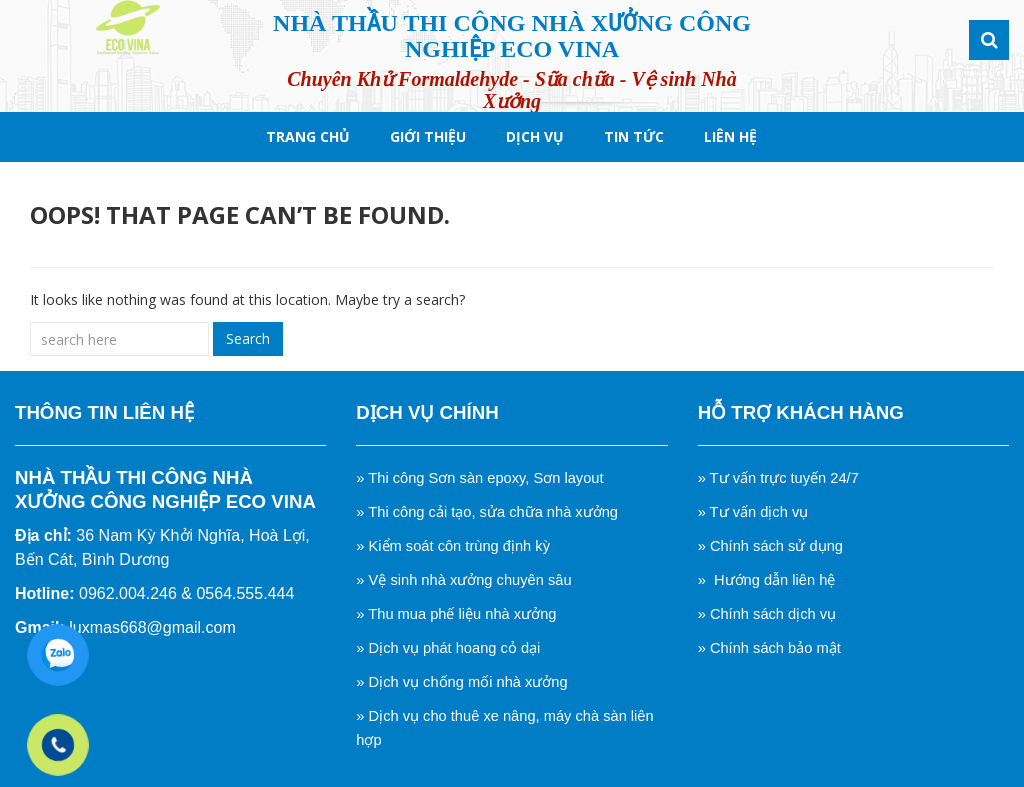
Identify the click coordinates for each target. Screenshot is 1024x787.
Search (248, 338)
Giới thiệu (428, 136)
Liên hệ (730, 136)
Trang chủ (308, 136)
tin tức (634, 136)
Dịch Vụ (535, 136)
